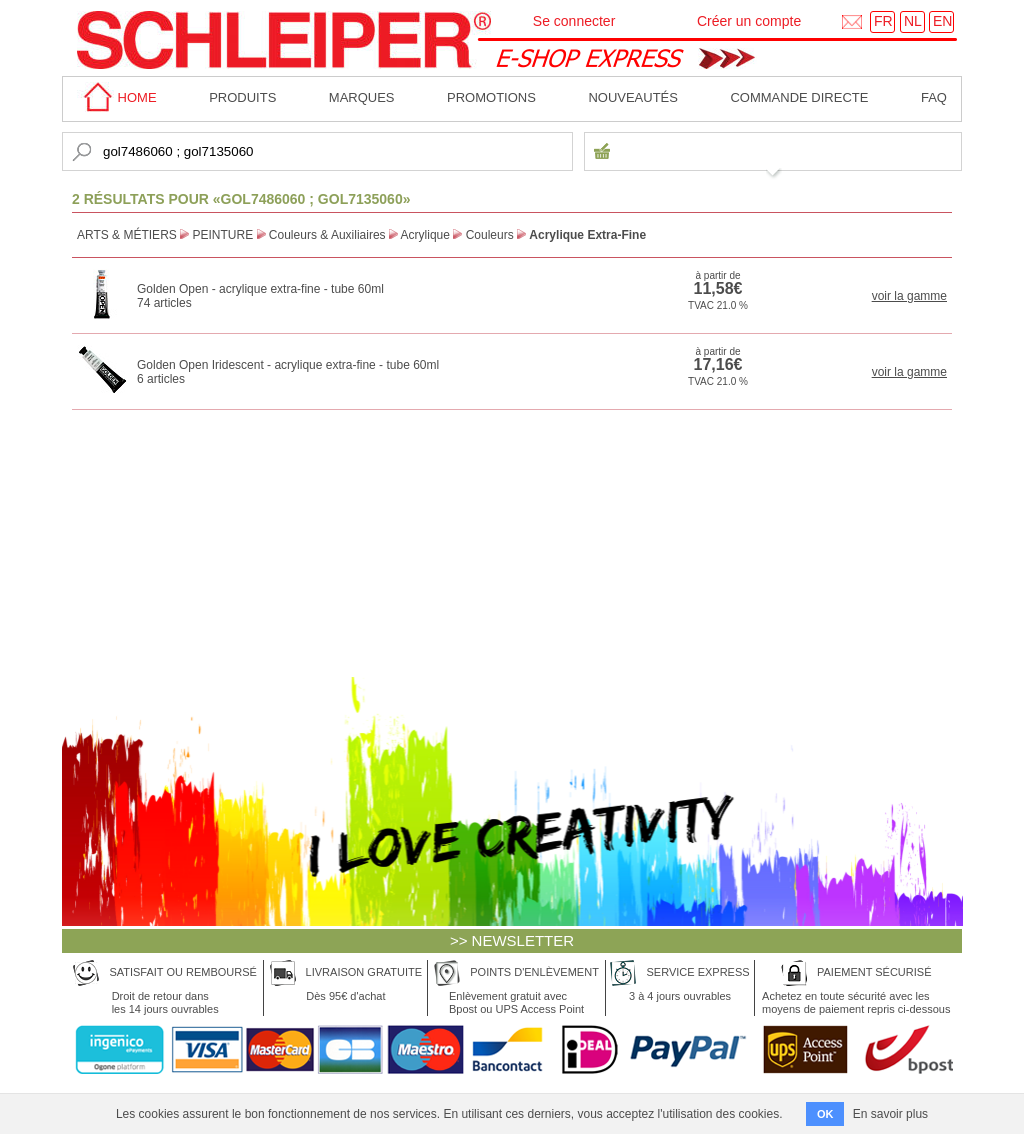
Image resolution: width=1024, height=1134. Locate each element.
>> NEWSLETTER (512, 940)
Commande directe (799, 97)
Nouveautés (633, 97)
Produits (242, 97)
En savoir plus (890, 1114)
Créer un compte (749, 21)
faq (934, 97)
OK (825, 1114)
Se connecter (574, 21)
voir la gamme (909, 296)
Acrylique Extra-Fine (587, 235)
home (117, 97)
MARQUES (362, 97)
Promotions (491, 97)
